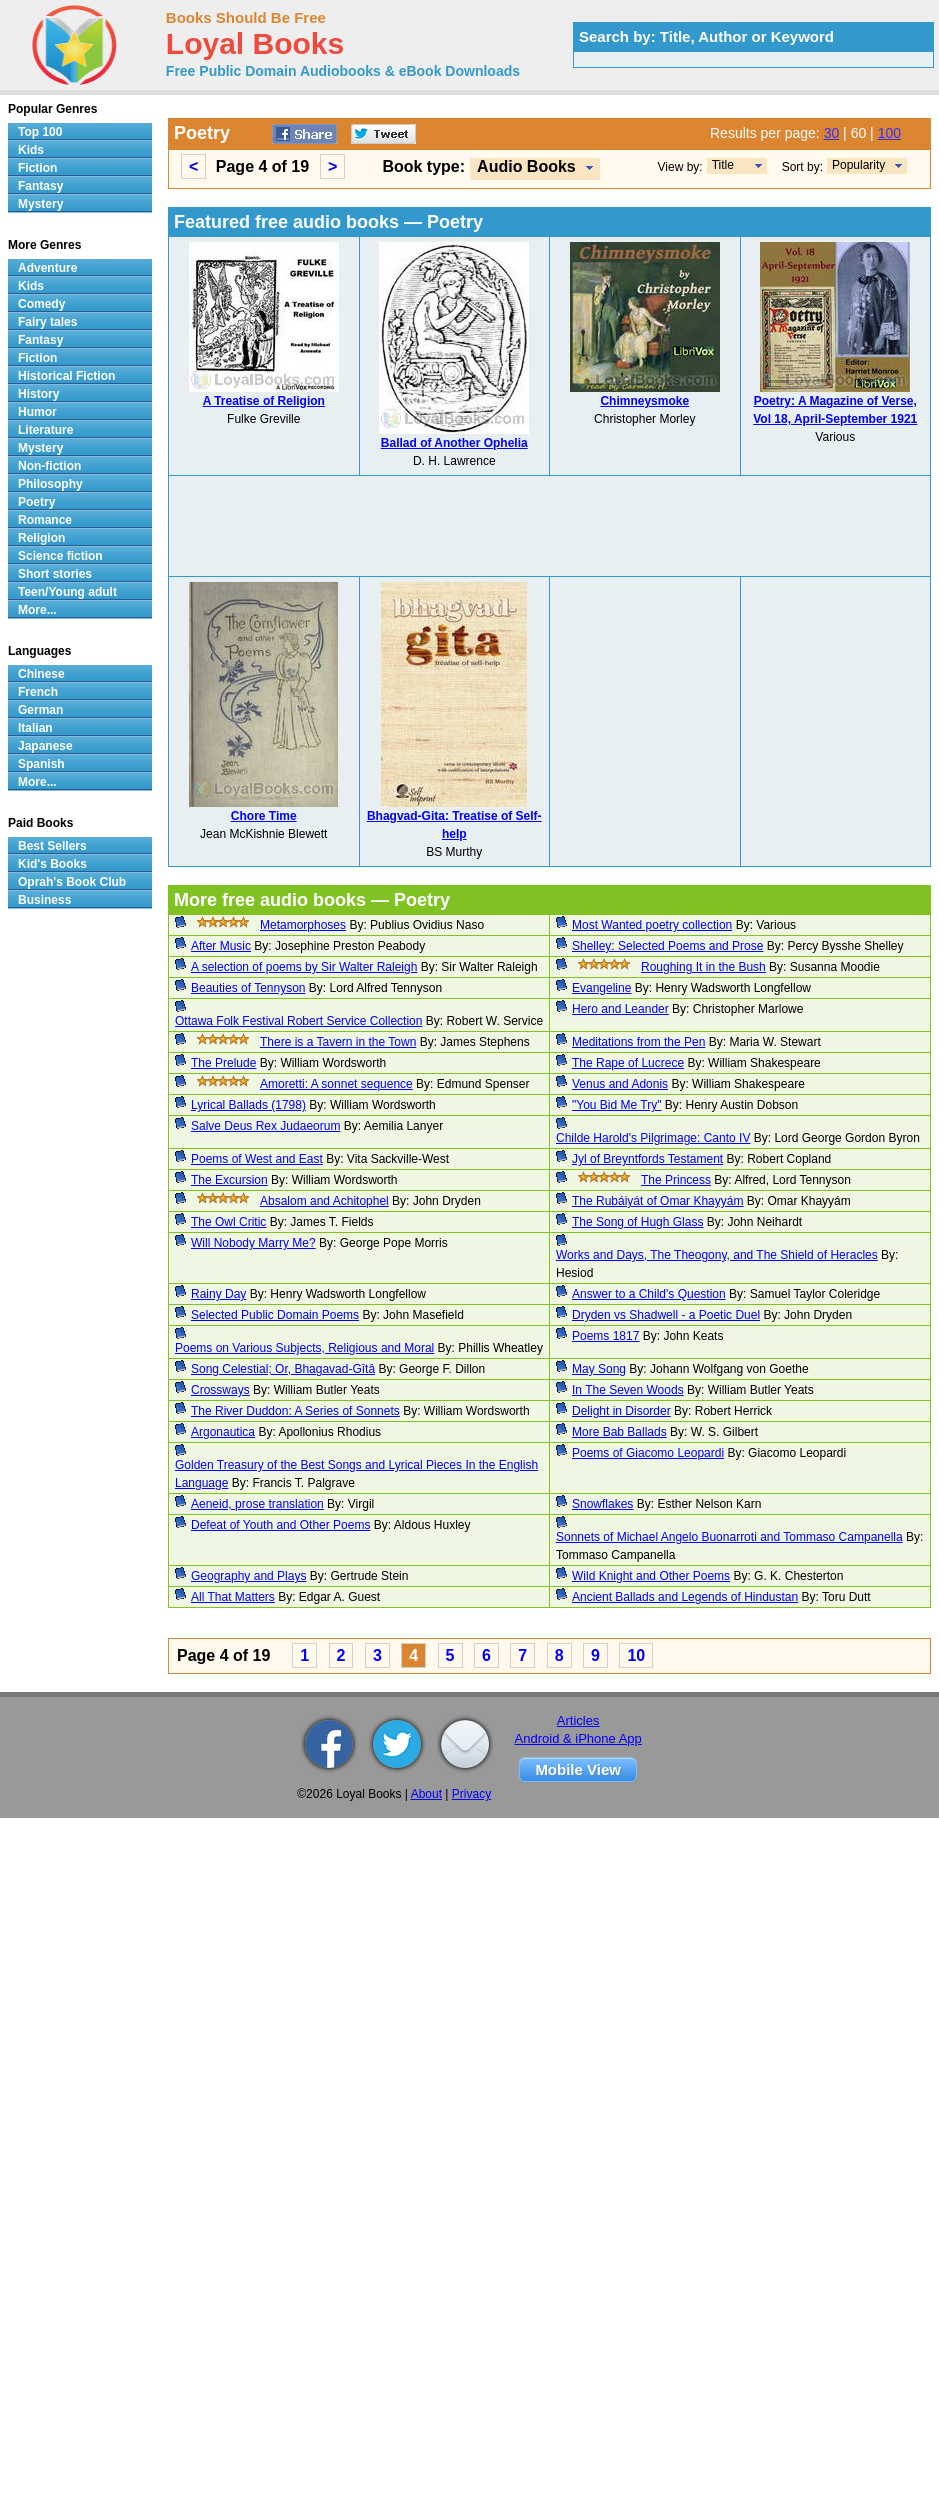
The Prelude (223, 1063)
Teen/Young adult (67, 592)
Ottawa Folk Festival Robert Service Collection (298, 1021)
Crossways (220, 1390)
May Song (599, 1369)
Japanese (45, 746)
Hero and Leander (620, 1009)
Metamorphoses (303, 925)
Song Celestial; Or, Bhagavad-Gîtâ (283, 1369)
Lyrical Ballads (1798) (248, 1105)
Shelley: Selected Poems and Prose (667, 946)
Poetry (36, 502)
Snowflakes (602, 1504)
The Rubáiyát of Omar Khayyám (657, 1201)
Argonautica (223, 1432)
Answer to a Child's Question (649, 1294)
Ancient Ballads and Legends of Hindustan (685, 1597)
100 (889, 133)
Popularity (858, 165)
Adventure (47, 268)
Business (44, 900)
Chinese (41, 674)
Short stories (55, 574)
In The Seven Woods (628, 1390)
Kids (31, 150)
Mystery (40, 204)
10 (636, 1655)
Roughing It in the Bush (703, 967)
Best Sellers (52, 846)
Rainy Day (218, 1294)
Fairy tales (47, 322)
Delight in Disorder (621, 1411)
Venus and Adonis (620, 1084)
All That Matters (233, 1597)
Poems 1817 (605, 1336)
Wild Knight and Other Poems (651, 1576)
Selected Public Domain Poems (275, 1315)
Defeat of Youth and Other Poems (280, 1525)
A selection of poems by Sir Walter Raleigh (304, 967)
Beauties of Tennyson (248, 988)
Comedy (41, 304)
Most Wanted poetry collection (652, 925)
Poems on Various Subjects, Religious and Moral (304, 1348)
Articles (578, 1720)
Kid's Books (52, 864)
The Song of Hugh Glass (637, 1222)
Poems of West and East (257, 1159)
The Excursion (229, 1180)
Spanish (41, 764)
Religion (41, 538)
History (38, 394)
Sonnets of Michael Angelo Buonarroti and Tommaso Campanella (729, 1537)
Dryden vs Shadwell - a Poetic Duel (666, 1315)
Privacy (471, 1794)
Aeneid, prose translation (257, 1504)
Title (723, 165)
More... (37, 610)
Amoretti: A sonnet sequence (336, 1084)
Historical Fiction (66, 376)
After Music (221, 946)
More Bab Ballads (619, 1432)
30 (832, 133)
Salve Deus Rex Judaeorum (265, 1126)
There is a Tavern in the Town (338, 1042)
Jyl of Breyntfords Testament (647, 1159)
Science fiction (60, 556)
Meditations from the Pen (638, 1042)
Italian (35, 728)
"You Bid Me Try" (616, 1105)
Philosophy (50, 484)
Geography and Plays (248, 1576)
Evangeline (601, 988)
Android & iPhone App (578, 1738)
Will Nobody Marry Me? (253, 1243)
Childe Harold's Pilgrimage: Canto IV (653, 1138)
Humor (37, 412)
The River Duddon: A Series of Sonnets (295, 1411)
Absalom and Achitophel (324, 1201)
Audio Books (526, 166)
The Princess (676, 1180)
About (426, 1794)
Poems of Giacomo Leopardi (648, 1453)
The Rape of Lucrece (628, 1063)
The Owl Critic (228, 1222)
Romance (45, 520)
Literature (45, 430)
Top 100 (40, 132)
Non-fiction (49, 466)
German (40, 710)
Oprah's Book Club (72, 882)
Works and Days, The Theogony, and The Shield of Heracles (717, 1255)
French (38, 692)
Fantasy (40, 186)
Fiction (37, 168)
